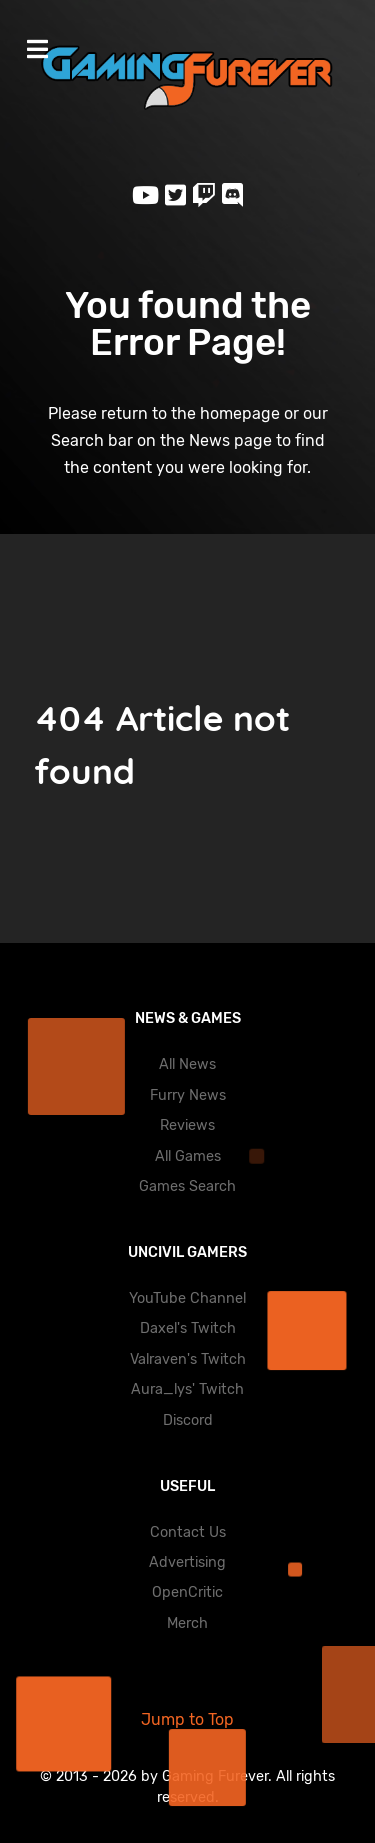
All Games (188, 1156)
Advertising (187, 1562)
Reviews (187, 1125)
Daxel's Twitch (188, 1328)
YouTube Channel (187, 1298)
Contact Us (188, 1532)
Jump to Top (187, 1719)
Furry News (188, 1095)
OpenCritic (187, 1592)
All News (187, 1064)
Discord (188, 1420)
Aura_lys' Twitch (187, 1389)
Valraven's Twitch (188, 1359)
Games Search (187, 1186)
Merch (187, 1623)
